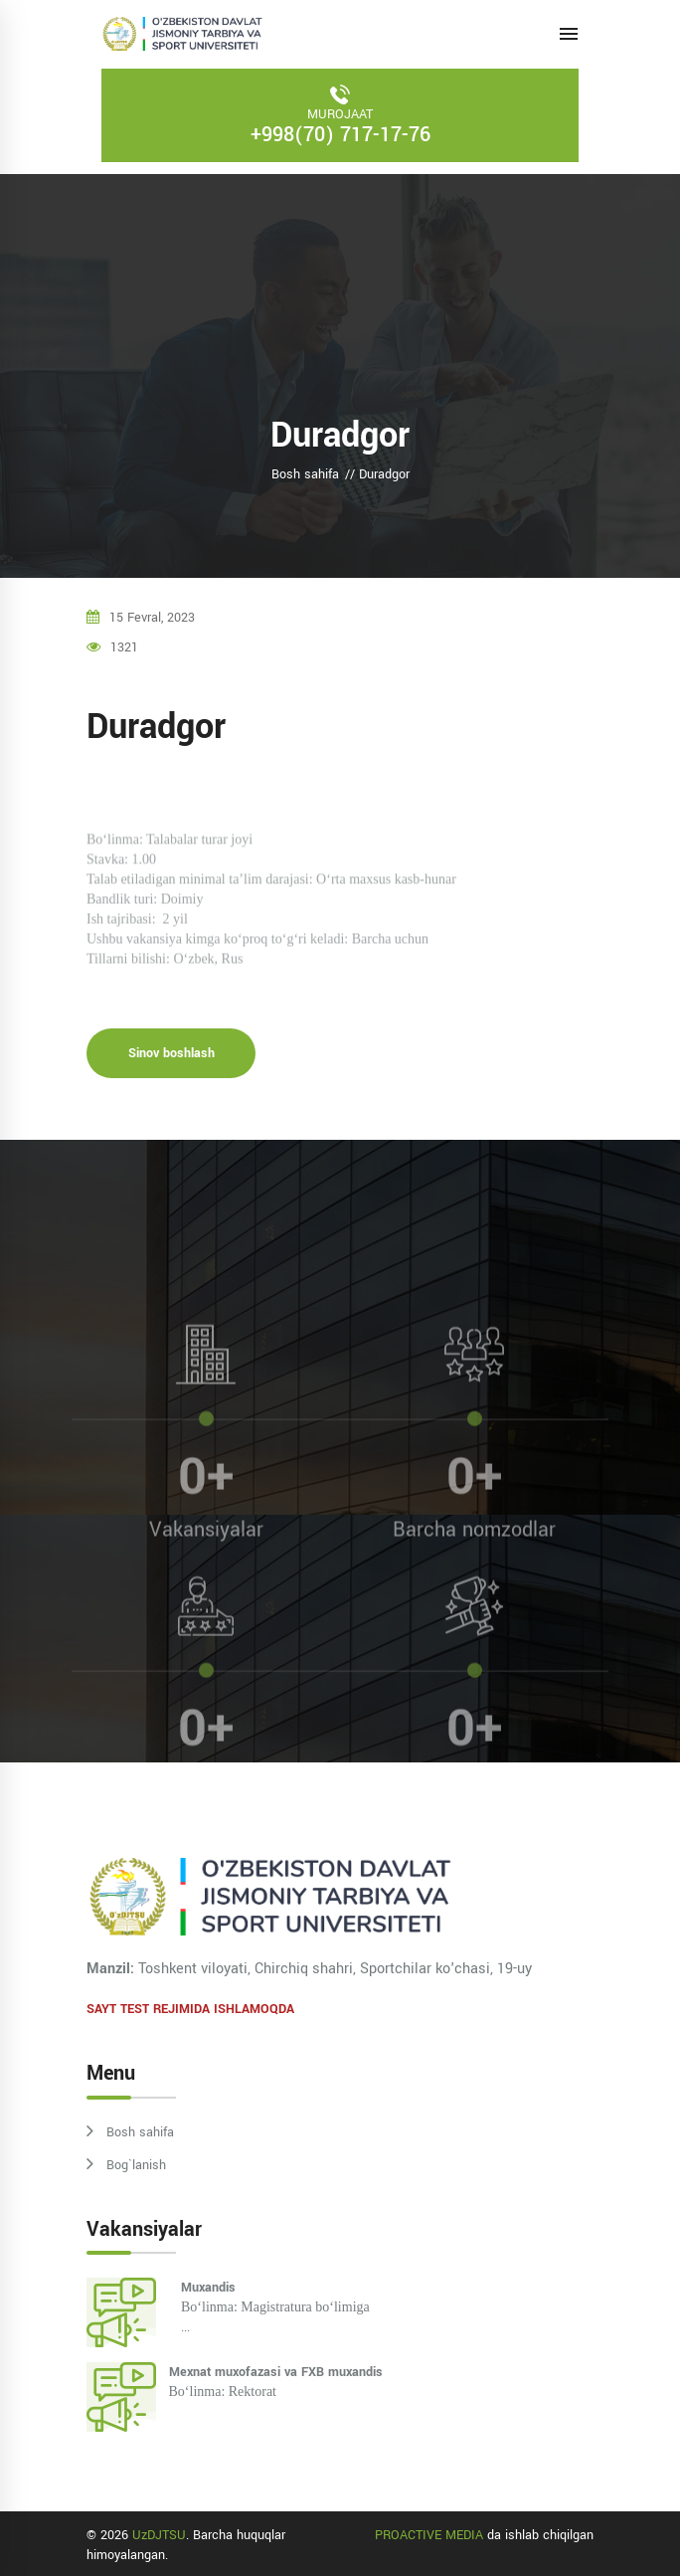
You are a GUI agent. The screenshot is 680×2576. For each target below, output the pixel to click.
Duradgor (384, 474)
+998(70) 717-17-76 (340, 134)
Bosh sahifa (305, 474)
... (387, 2307)
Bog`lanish (136, 2165)
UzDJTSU (159, 2535)
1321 (112, 647)
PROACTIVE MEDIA (429, 2535)
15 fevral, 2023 (140, 618)
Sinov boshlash (171, 1061)
